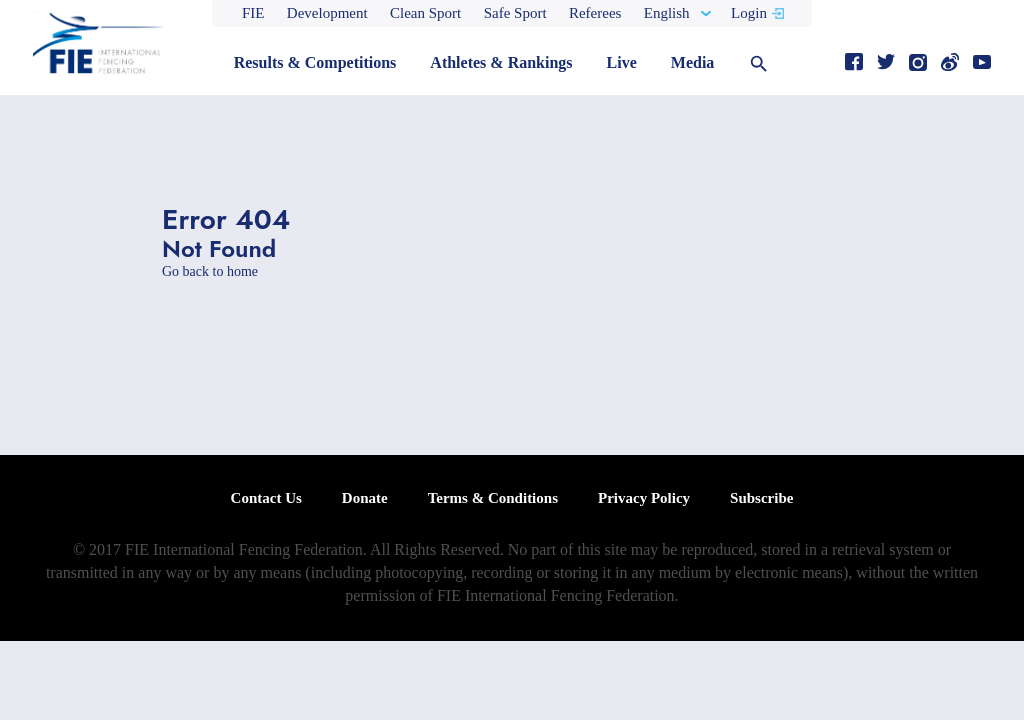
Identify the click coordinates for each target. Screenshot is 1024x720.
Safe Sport (515, 13)
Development (327, 13)
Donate (365, 498)
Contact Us (266, 498)
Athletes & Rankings (501, 62)
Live (622, 62)
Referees (595, 13)
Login (749, 13)
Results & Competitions (315, 62)
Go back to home (210, 271)
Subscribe (761, 498)
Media (693, 62)
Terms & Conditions (493, 498)
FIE (253, 13)
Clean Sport (425, 13)
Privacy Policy (644, 498)
